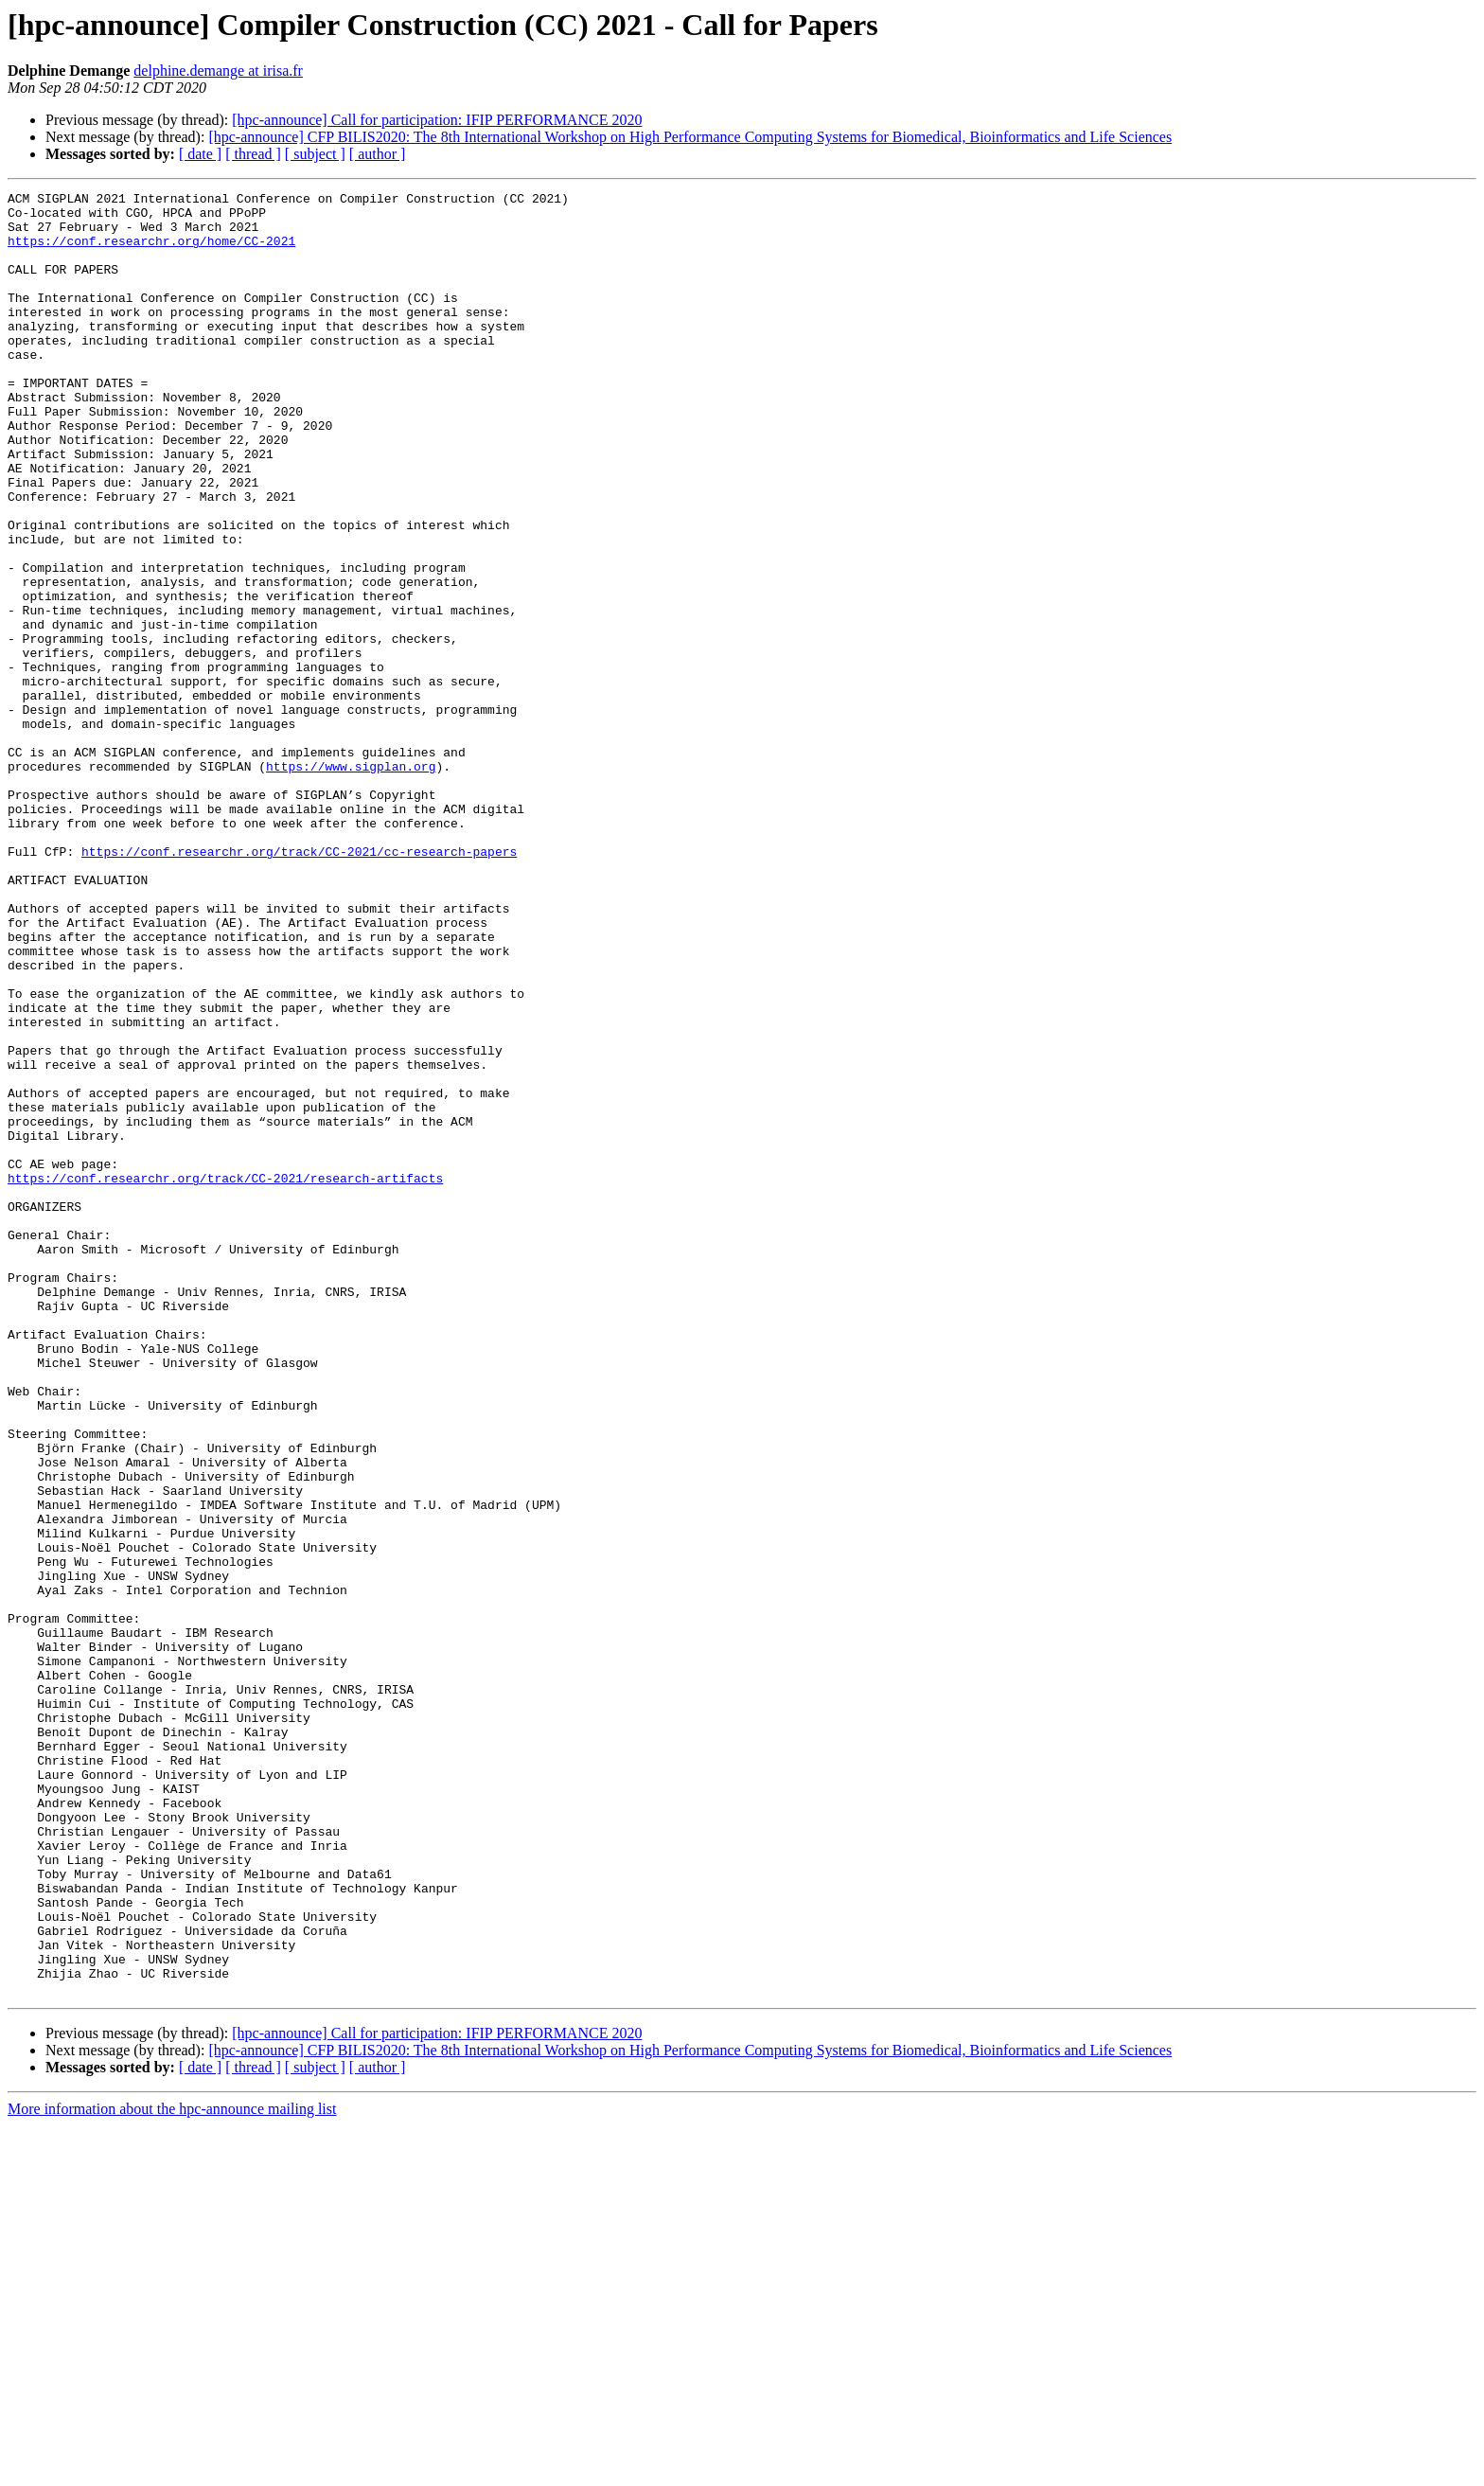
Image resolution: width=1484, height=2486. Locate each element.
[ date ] (200, 154)
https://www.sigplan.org (350, 882)
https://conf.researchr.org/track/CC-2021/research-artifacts (225, 1376)
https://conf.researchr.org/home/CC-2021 (151, 251)
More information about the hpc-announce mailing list (172, 2469)
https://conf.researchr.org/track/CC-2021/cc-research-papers (299, 984)
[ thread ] (253, 154)
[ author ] (377, 154)
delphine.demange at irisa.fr (218, 70)
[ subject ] (315, 154)
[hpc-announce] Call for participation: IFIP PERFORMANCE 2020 (437, 120)
